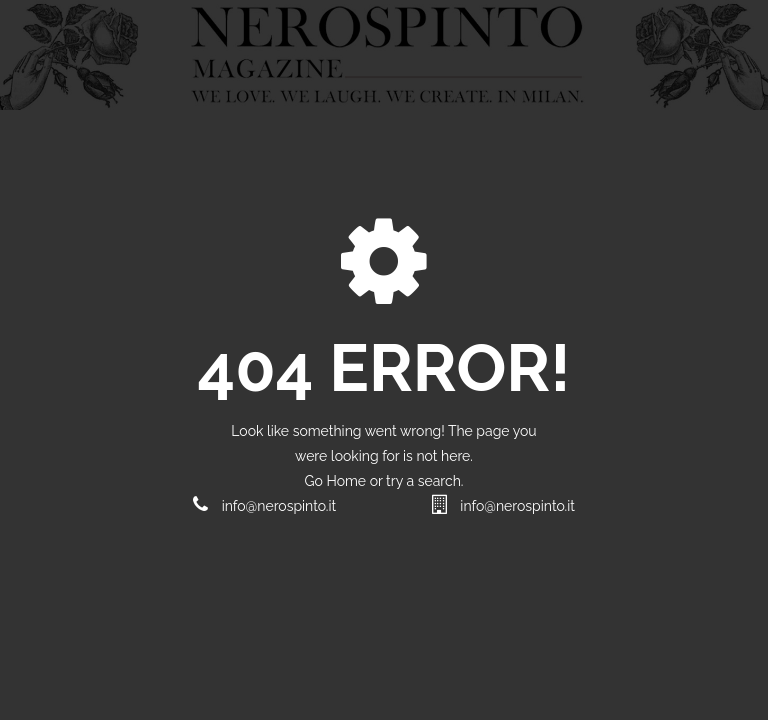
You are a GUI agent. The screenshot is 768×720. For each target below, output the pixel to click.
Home (347, 481)
